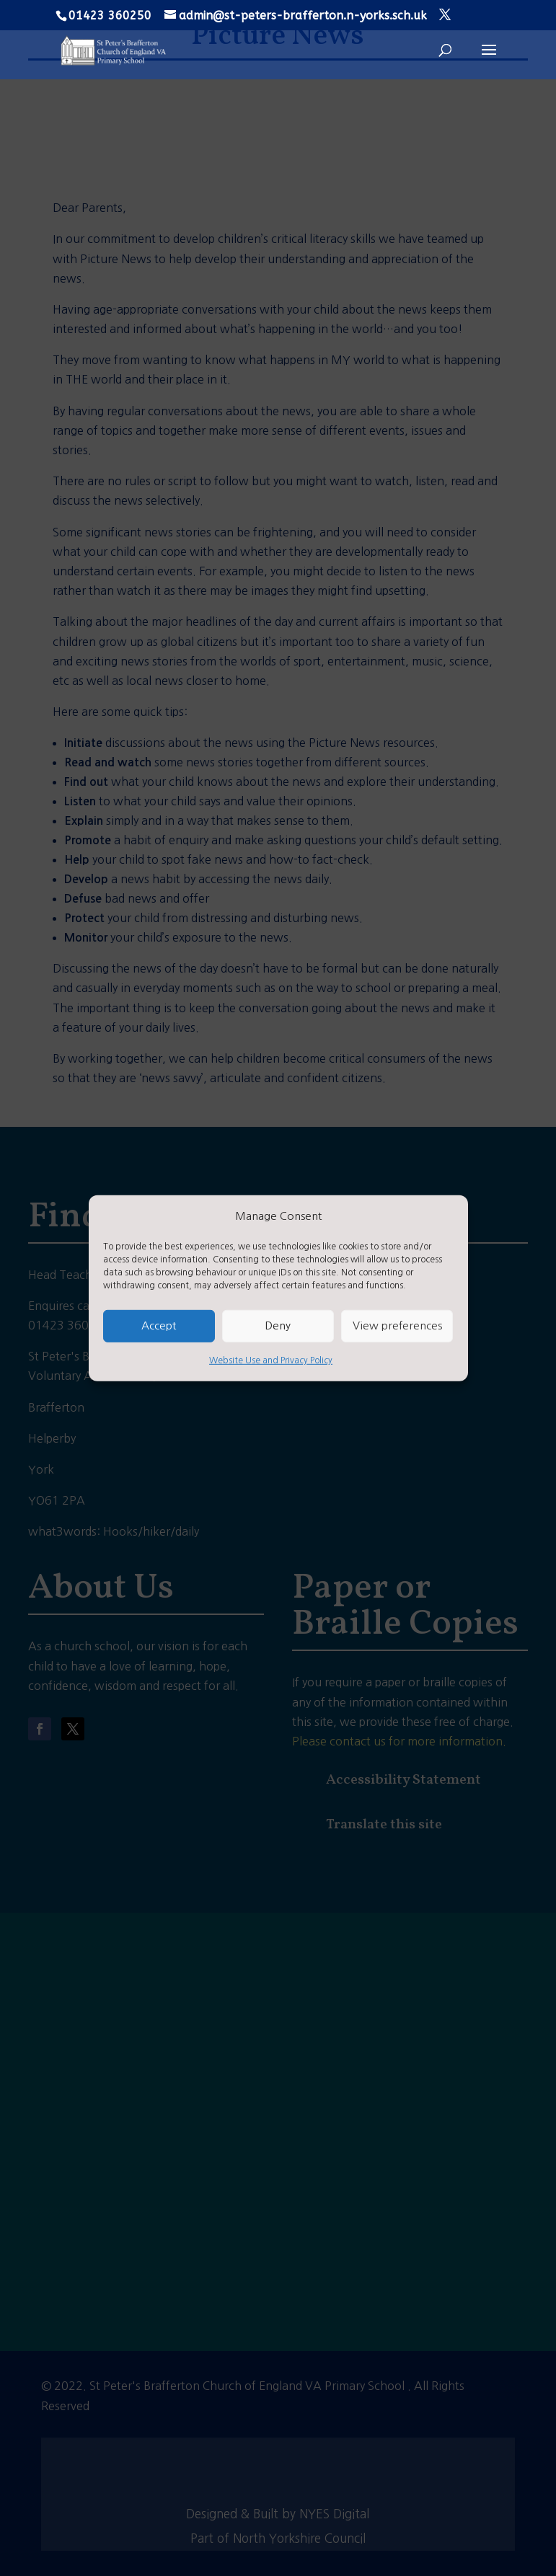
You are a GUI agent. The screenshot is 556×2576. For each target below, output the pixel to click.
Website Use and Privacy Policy (270, 1360)
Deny (278, 1325)
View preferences (397, 1325)
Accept (158, 1325)
